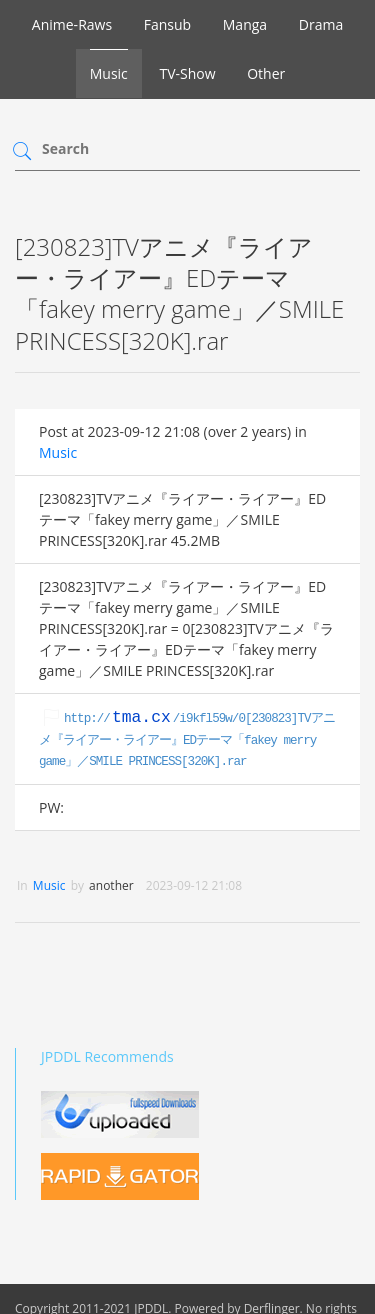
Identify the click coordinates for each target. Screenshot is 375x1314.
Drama (321, 24)
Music (109, 73)
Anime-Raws (72, 24)
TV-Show (187, 73)
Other (266, 73)
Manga (245, 24)
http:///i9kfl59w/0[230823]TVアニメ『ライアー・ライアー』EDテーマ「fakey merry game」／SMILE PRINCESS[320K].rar (187, 741)
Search (65, 148)
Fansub (167, 24)
